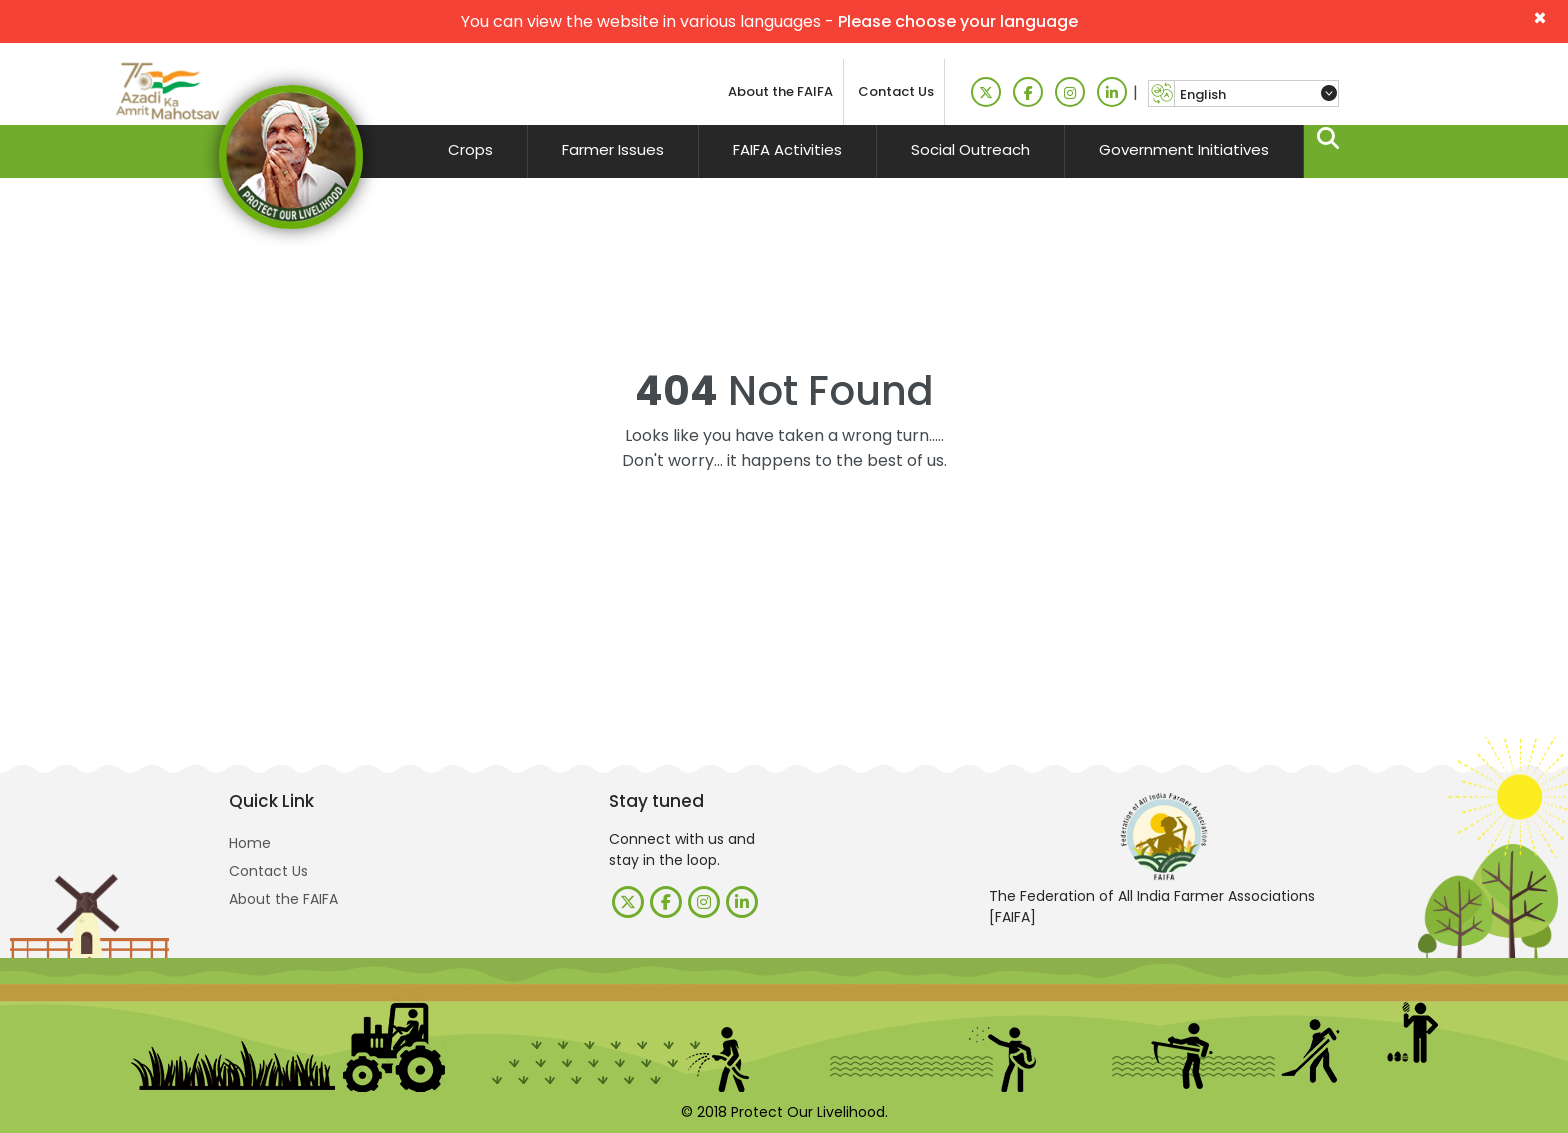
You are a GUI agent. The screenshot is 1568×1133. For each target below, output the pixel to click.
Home (250, 843)
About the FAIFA (780, 91)
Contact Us (896, 91)
